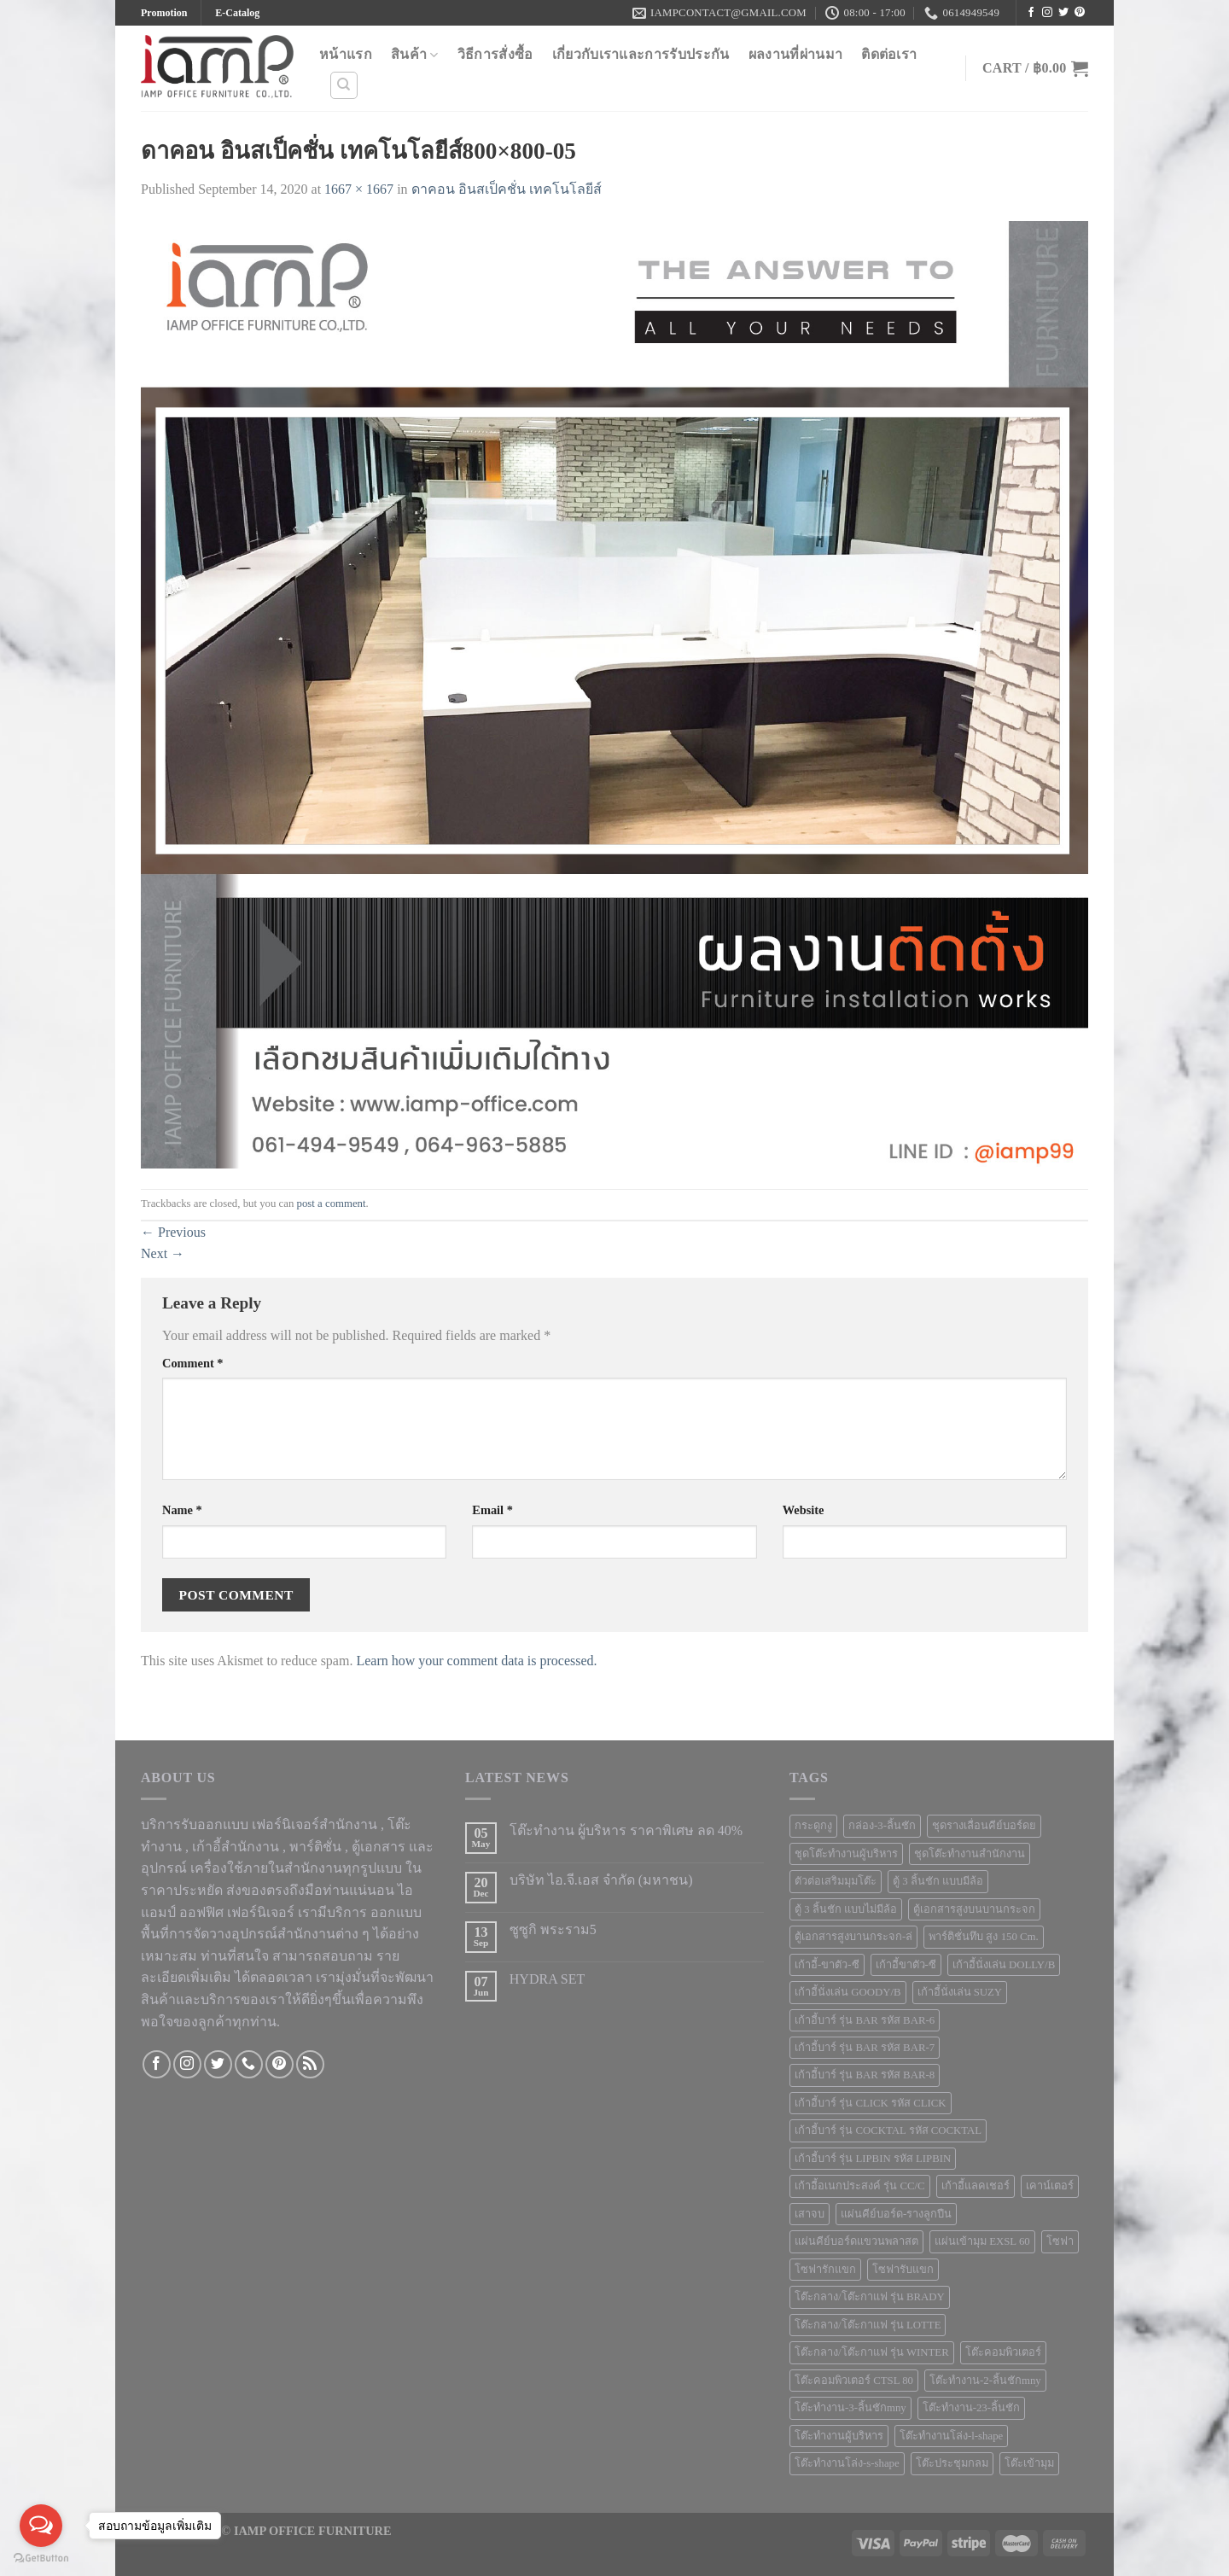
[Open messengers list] (41, 2525)
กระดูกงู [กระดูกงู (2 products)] (813, 1826)
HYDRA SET (547, 1979)
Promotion (164, 13)
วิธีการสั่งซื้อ (495, 54)
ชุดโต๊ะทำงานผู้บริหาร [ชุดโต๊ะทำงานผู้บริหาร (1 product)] (846, 1854)
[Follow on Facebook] (1031, 13)
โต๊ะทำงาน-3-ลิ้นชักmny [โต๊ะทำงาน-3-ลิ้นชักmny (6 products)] (850, 2408)
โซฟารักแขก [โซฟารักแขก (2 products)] (825, 2270)
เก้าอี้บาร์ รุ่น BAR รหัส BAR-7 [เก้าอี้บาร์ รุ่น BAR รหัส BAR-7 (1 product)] (865, 2048)
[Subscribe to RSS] (310, 2064)
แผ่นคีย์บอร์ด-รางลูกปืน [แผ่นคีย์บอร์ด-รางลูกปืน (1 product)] (896, 2214)
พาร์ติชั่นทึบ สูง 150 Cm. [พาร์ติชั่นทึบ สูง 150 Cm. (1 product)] (983, 1937)
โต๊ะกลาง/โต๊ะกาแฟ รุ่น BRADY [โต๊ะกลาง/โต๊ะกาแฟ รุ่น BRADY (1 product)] (870, 2297)
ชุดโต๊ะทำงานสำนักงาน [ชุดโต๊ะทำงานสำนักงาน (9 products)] (969, 1854)
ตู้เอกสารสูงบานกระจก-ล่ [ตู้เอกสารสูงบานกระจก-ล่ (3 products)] (853, 1937)
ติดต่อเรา (889, 54)
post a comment (331, 1203)
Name (182, 1510)
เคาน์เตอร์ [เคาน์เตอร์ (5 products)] (1050, 2186)
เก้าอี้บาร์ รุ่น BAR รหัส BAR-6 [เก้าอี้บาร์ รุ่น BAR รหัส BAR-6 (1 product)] (865, 2020)
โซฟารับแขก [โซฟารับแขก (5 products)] (903, 2270)
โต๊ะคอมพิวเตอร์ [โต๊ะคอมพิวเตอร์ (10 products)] (1003, 2352)
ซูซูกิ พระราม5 (553, 1929)
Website (803, 1510)
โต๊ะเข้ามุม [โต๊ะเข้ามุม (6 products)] (1029, 2463)
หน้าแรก (345, 54)
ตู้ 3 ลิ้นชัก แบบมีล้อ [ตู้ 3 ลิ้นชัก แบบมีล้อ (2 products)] (938, 1881)
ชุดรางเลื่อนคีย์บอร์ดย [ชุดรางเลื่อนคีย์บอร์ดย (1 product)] (984, 1826)
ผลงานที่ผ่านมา (795, 54)
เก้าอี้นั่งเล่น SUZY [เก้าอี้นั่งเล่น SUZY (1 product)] (960, 1992)
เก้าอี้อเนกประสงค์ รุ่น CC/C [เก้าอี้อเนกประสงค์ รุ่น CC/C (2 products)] (860, 2186)
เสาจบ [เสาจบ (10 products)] (809, 2214)
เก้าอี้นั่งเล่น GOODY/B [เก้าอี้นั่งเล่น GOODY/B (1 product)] (848, 1992)
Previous (173, 1232)
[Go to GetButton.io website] (41, 2558)
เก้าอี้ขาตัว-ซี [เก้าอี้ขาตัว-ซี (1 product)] (906, 1965)
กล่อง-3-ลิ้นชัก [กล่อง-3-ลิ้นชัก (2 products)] (882, 1826)
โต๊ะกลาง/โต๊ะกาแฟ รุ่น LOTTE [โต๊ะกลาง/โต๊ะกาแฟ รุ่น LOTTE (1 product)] (868, 2325)
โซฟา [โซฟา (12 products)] (1060, 2241)
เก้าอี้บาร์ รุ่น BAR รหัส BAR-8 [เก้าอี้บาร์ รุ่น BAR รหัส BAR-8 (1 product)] (865, 2075)
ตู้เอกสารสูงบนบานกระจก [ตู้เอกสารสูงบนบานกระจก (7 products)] (974, 1909)
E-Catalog (237, 13)
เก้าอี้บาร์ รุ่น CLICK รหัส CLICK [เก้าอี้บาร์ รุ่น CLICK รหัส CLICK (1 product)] (871, 2103)
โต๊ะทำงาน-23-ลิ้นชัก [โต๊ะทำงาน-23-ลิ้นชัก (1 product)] (971, 2408)
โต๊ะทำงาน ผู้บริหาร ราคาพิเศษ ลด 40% (626, 1830)
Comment (193, 1363)
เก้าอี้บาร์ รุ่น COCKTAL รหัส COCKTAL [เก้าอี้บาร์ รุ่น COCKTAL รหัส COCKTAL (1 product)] (888, 2130)
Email (492, 1510)
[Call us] (249, 2064)
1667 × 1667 (358, 189)
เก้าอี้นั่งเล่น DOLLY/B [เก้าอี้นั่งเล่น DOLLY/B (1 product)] (1003, 1965)
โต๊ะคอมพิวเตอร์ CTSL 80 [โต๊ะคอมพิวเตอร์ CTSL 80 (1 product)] (854, 2381)
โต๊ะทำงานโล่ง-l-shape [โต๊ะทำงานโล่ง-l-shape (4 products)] (951, 2436)
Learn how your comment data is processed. (476, 1660)
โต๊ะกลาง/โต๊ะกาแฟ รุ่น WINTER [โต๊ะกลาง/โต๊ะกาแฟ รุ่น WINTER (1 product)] (872, 2352)
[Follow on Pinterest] (1080, 13)
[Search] (344, 85)
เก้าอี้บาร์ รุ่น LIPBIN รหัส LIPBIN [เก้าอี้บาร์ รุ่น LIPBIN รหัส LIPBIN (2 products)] (873, 2159)
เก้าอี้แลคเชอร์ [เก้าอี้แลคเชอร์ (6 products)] (975, 2186)
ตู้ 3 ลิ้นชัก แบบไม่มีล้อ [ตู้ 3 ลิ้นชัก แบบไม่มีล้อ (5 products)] (846, 1909)
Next (162, 1253)
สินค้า (415, 55)
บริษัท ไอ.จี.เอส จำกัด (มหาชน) (601, 1880)
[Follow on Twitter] (1063, 13)
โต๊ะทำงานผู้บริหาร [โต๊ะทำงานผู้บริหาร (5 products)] (839, 2436)
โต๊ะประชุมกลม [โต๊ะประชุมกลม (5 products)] (952, 2463)
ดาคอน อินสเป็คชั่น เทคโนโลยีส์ (506, 189)
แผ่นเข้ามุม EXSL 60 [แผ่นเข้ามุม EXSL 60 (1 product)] (982, 2241)
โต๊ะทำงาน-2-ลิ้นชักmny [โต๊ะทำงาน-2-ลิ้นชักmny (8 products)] (985, 2381)
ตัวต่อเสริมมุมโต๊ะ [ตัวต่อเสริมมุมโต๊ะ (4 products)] (836, 1881)
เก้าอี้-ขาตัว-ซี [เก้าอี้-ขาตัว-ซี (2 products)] (827, 1965)
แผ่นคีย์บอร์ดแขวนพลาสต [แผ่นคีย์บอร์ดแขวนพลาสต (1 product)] (856, 2241)
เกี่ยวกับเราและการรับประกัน (641, 54)
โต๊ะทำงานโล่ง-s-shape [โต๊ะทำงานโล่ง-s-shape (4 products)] (847, 2463)
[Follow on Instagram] (1047, 13)
